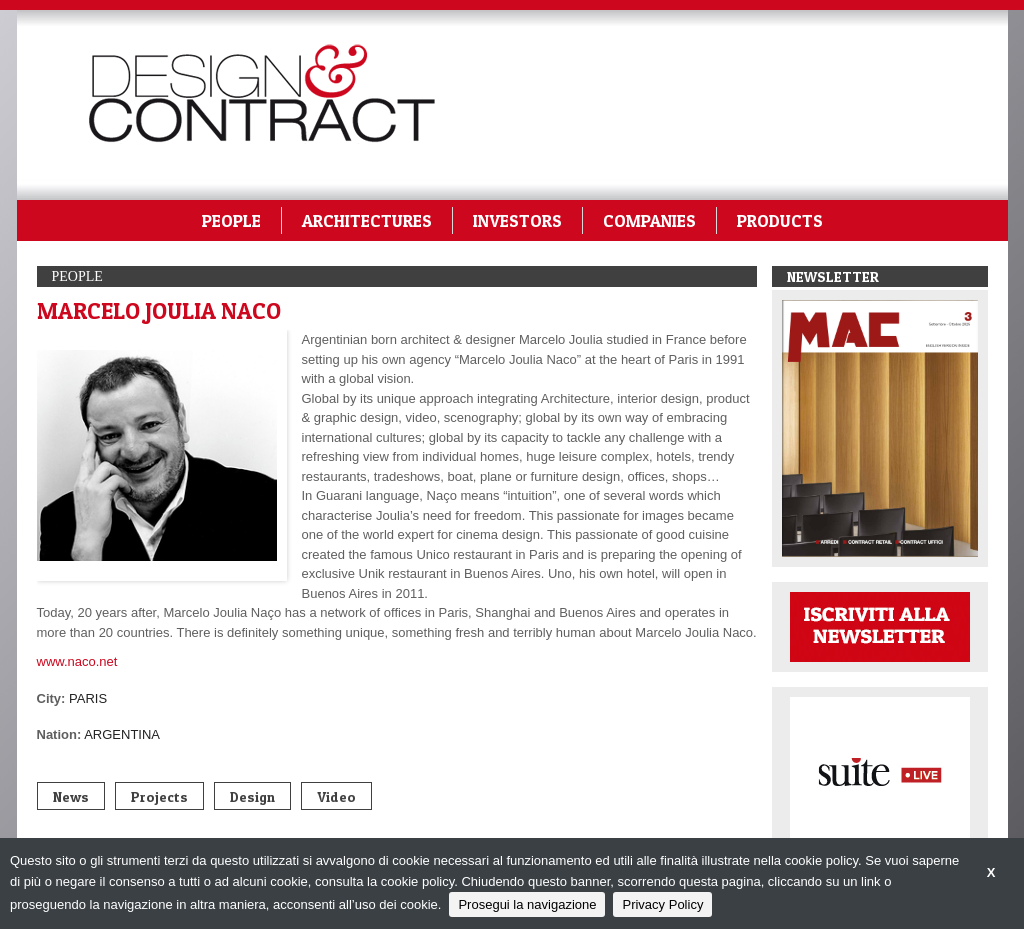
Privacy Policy (662, 904)
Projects (159, 796)
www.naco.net (77, 661)
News (71, 796)
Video (336, 796)
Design (252, 796)
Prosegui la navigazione (527, 904)
